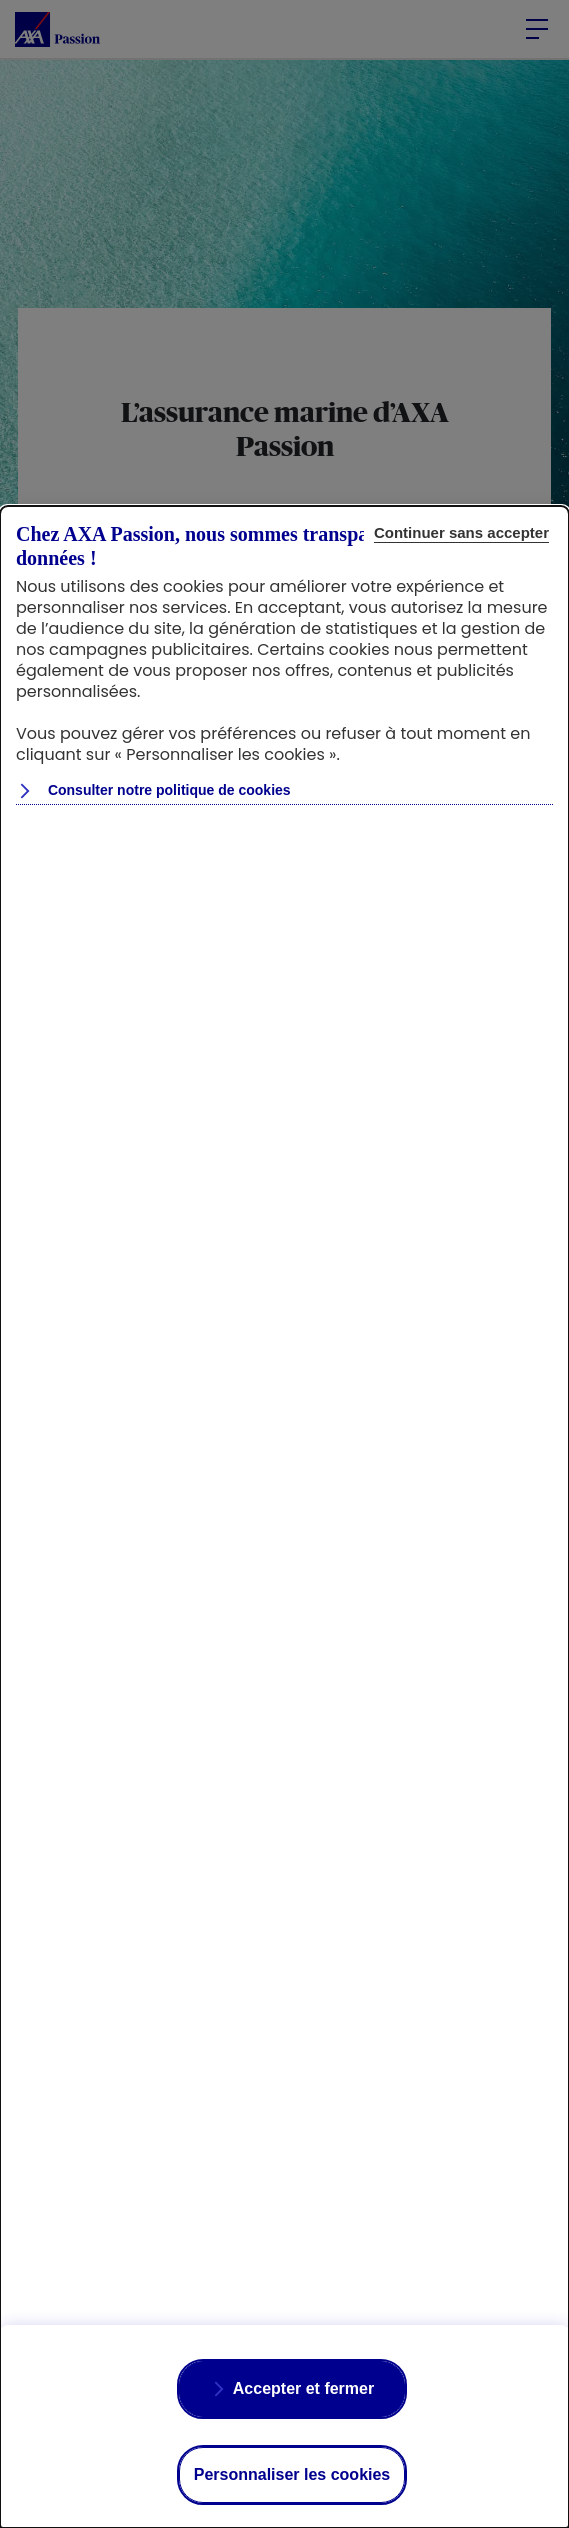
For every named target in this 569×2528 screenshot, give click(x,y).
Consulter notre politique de (167, 790)
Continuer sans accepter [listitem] (461, 532)
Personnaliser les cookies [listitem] (292, 2474)
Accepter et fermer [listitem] (303, 2388)
